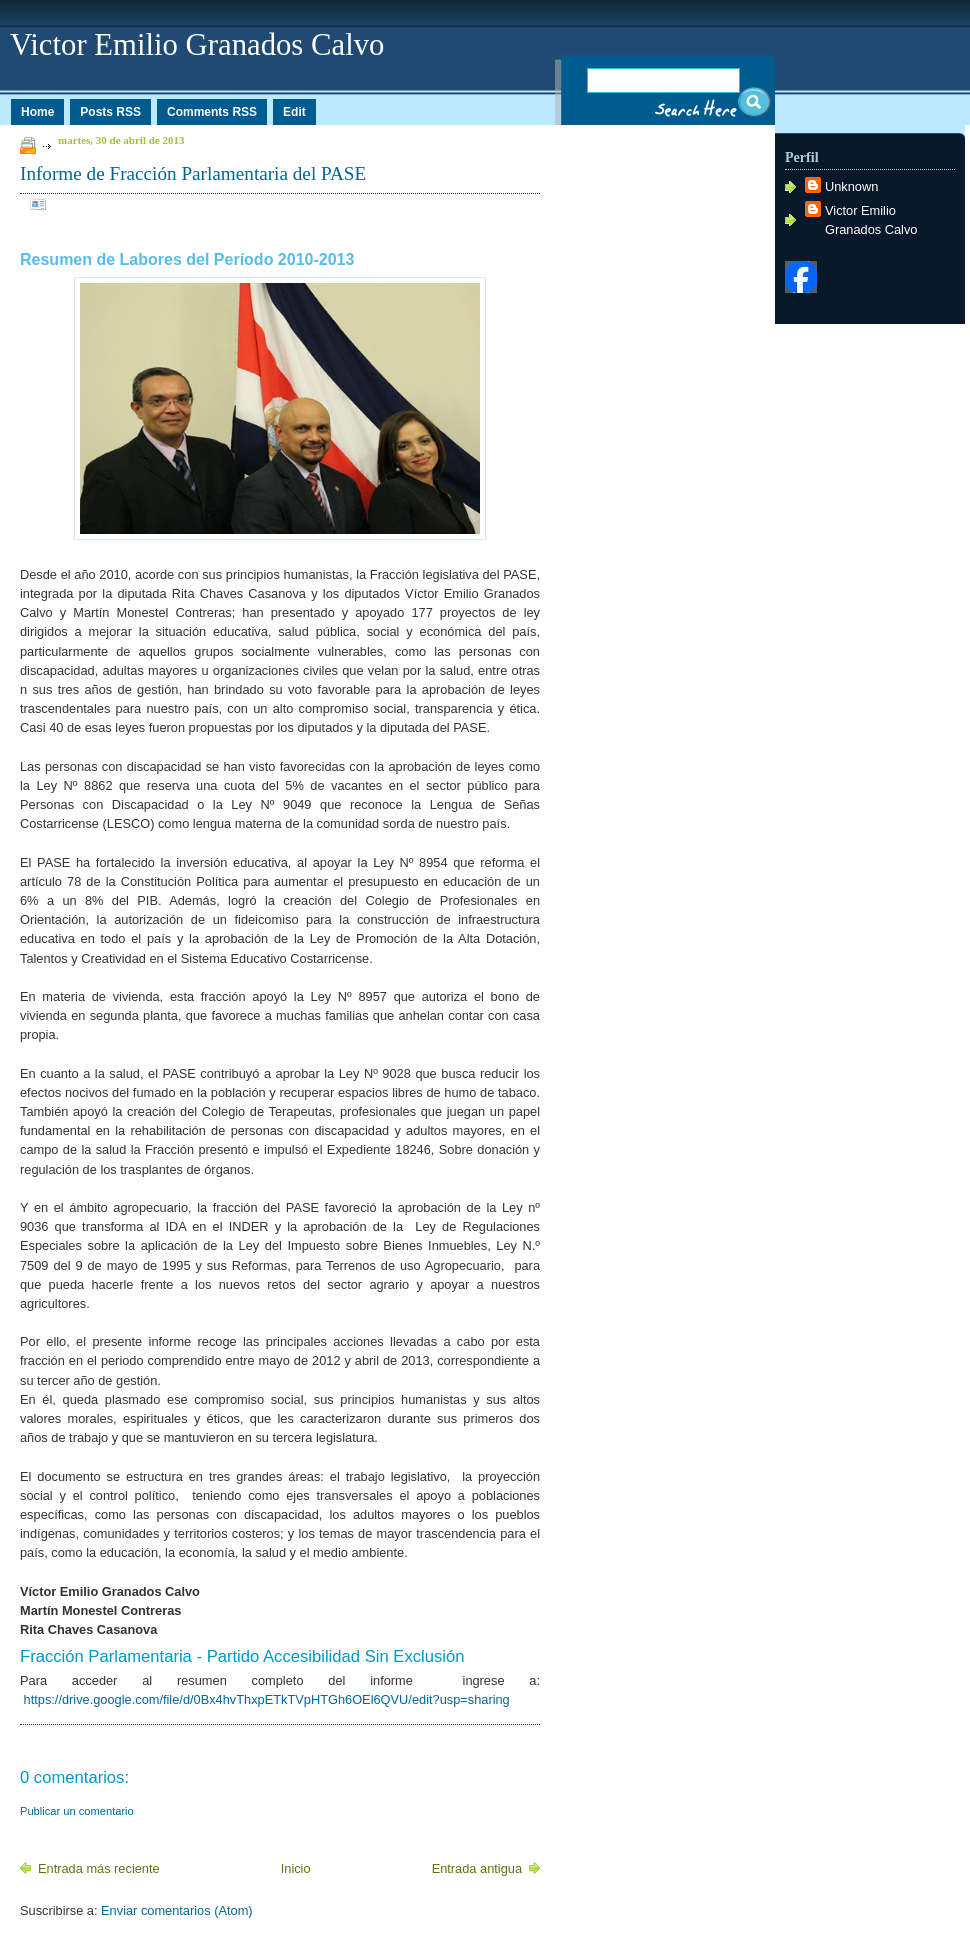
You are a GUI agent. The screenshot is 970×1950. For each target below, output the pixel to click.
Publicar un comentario (77, 1811)
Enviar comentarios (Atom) (176, 1910)
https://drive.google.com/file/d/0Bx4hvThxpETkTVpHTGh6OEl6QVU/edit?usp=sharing (265, 1699)
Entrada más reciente (99, 1868)
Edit (294, 112)
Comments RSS (212, 112)
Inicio (296, 1868)
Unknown (851, 186)
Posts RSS (110, 112)
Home (37, 112)
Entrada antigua (477, 1868)
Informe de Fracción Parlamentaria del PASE (193, 173)
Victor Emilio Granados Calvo (871, 220)
